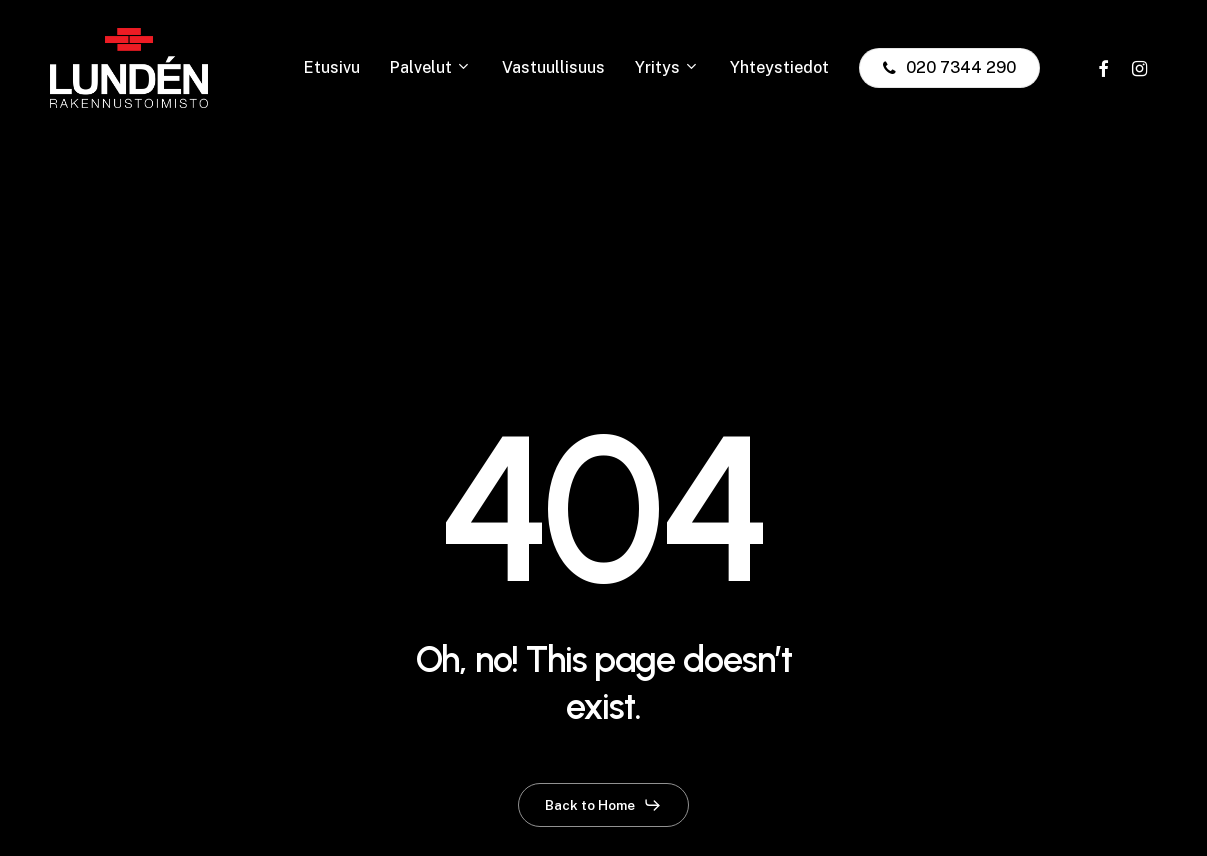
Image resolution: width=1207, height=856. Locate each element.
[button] (603, 805)
